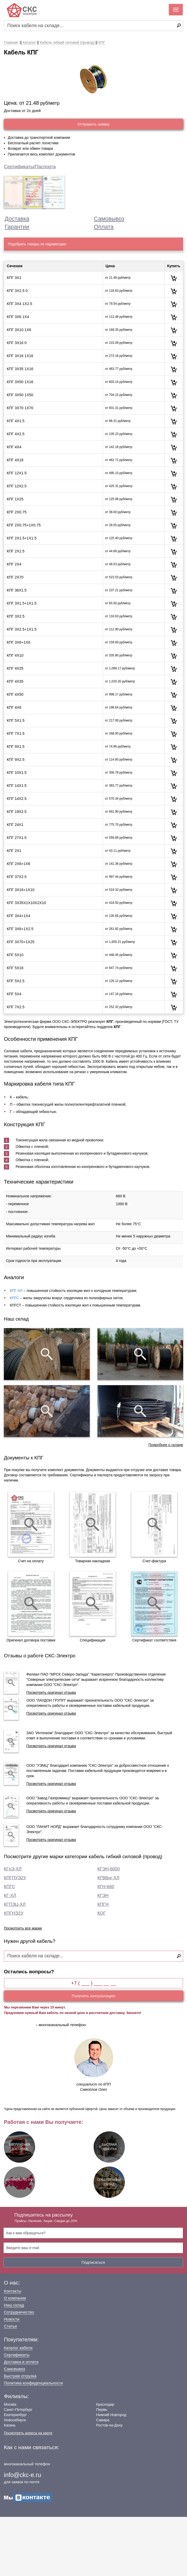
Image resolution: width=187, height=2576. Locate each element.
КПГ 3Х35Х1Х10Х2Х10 (26, 903)
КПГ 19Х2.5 (17, 812)
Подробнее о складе (166, 1445)
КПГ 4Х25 (15, 668)
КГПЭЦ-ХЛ (14, 1904)
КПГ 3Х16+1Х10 (20, 890)
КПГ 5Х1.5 (15, 720)
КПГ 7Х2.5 (15, 1007)
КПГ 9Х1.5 (15, 746)
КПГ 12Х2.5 (17, 486)
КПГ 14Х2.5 (17, 799)
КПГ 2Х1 (14, 851)
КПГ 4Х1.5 (15, 421)
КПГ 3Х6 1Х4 (18, 317)
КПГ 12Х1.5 (17, 473)
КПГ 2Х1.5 (15, 551)
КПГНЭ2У (13, 1913)
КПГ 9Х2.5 (15, 759)
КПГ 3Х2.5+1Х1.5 (21, 629)
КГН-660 (106, 1886)
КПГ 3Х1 (14, 278)
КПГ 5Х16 (15, 968)
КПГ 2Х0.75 (17, 512)
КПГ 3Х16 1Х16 (20, 356)
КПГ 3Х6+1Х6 (18, 642)
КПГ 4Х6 (14, 707)
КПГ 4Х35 (15, 681)
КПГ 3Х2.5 (15, 616)
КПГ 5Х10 (15, 955)
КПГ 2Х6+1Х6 (18, 864)
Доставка (17, 218)
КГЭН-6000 (109, 1868)
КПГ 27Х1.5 (17, 838)
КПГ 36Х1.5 (17, 590)
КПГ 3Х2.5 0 (17, 291)
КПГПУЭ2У (15, 1877)
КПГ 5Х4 (14, 994)
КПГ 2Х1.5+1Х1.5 (21, 538)
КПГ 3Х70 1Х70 (20, 408)
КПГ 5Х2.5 (15, 981)
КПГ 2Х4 (14, 564)
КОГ (102, 1913)
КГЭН (103, 1895)
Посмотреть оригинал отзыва (51, 1692)
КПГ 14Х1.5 (17, 785)
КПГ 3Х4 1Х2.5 (19, 304)
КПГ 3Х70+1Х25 (20, 942)
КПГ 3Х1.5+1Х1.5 (21, 603)
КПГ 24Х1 (15, 825)
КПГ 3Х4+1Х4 (18, 916)
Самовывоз (109, 218)
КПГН (103, 1904)
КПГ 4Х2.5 (15, 434)
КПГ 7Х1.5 (15, 733)
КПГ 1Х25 (15, 499)
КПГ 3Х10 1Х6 (19, 330)
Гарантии (17, 226)
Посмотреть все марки (23, 1928)
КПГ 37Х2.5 (17, 877)
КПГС (14, 1298)
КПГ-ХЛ (16, 1291)
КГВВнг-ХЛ (108, 1877)
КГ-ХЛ (10, 1895)
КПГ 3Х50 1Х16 (20, 382)
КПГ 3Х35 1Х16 (20, 369)
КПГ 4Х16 (15, 460)
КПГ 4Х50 (15, 694)
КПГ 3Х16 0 (17, 343)
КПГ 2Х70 (15, 577)
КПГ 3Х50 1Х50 (20, 395)
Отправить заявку (93, 124)
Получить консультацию (93, 1996)
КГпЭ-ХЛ (13, 1868)
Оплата (104, 226)
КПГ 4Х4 (14, 447)
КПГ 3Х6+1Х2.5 (20, 929)
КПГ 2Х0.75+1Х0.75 (24, 525)
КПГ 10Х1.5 (17, 772)
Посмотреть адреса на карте (28, 2433)
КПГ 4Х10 (15, 655)
